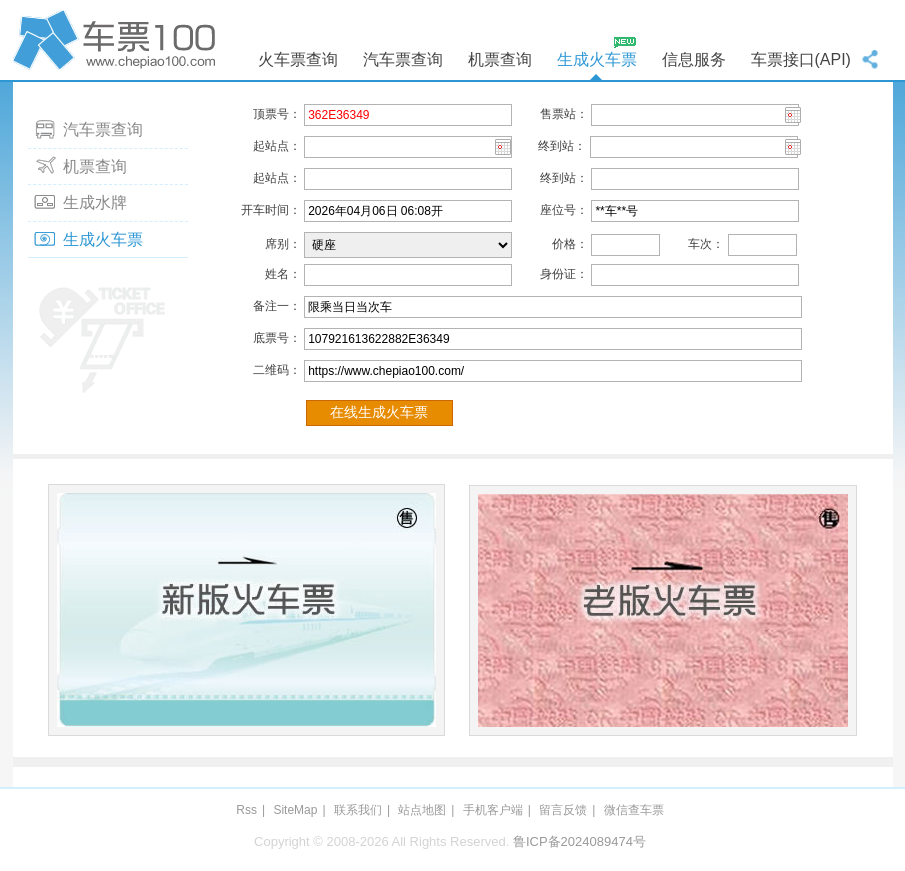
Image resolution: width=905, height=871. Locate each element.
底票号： (271, 338)
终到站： (562, 146)
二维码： (271, 370)
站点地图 (422, 810)
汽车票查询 (403, 59)
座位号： (552, 210)
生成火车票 (597, 59)
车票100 (118, 40)
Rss (246, 810)
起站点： (271, 146)
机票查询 (500, 59)
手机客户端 (493, 810)
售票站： (552, 114)
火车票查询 (298, 59)
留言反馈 (563, 810)
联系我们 (358, 810)
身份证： (552, 274)
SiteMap (295, 810)
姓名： (271, 274)
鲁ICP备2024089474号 (579, 841)
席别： (271, 244)
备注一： (271, 306)
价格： (552, 244)
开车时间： (271, 210)
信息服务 (694, 59)
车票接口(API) (801, 59)
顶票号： (271, 114)
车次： (694, 244)
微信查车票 (634, 810)
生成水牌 (95, 202)
